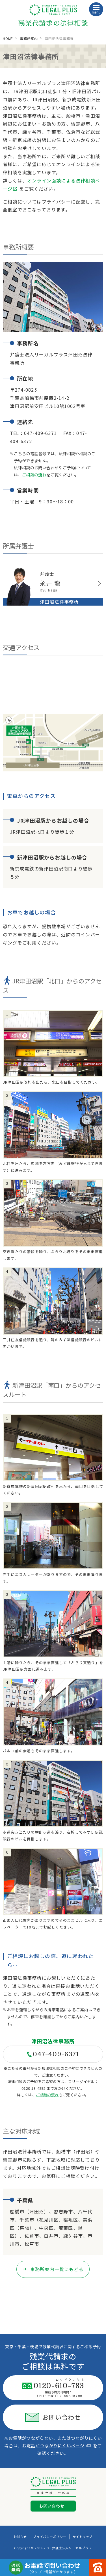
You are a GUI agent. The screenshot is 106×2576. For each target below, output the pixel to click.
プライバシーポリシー (49, 2536)
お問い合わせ (53, 2417)
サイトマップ (83, 2536)
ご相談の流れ (34, 474)
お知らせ (20, 2536)
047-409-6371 (53, 2054)
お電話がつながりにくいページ (56, 2445)
